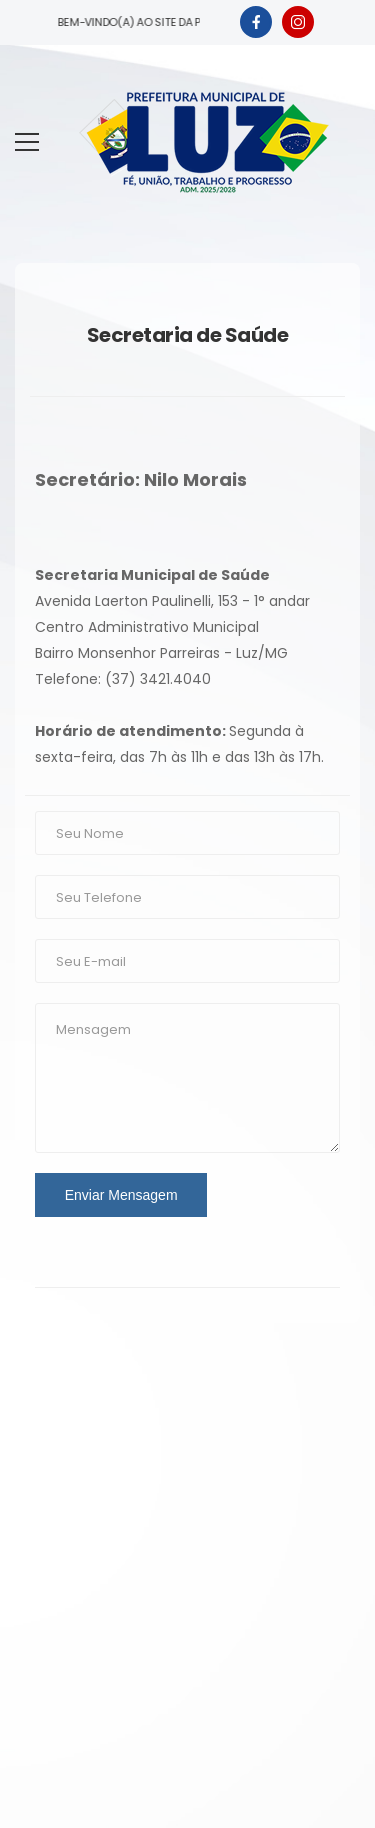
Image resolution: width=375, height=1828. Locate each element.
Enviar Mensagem (121, 1195)
